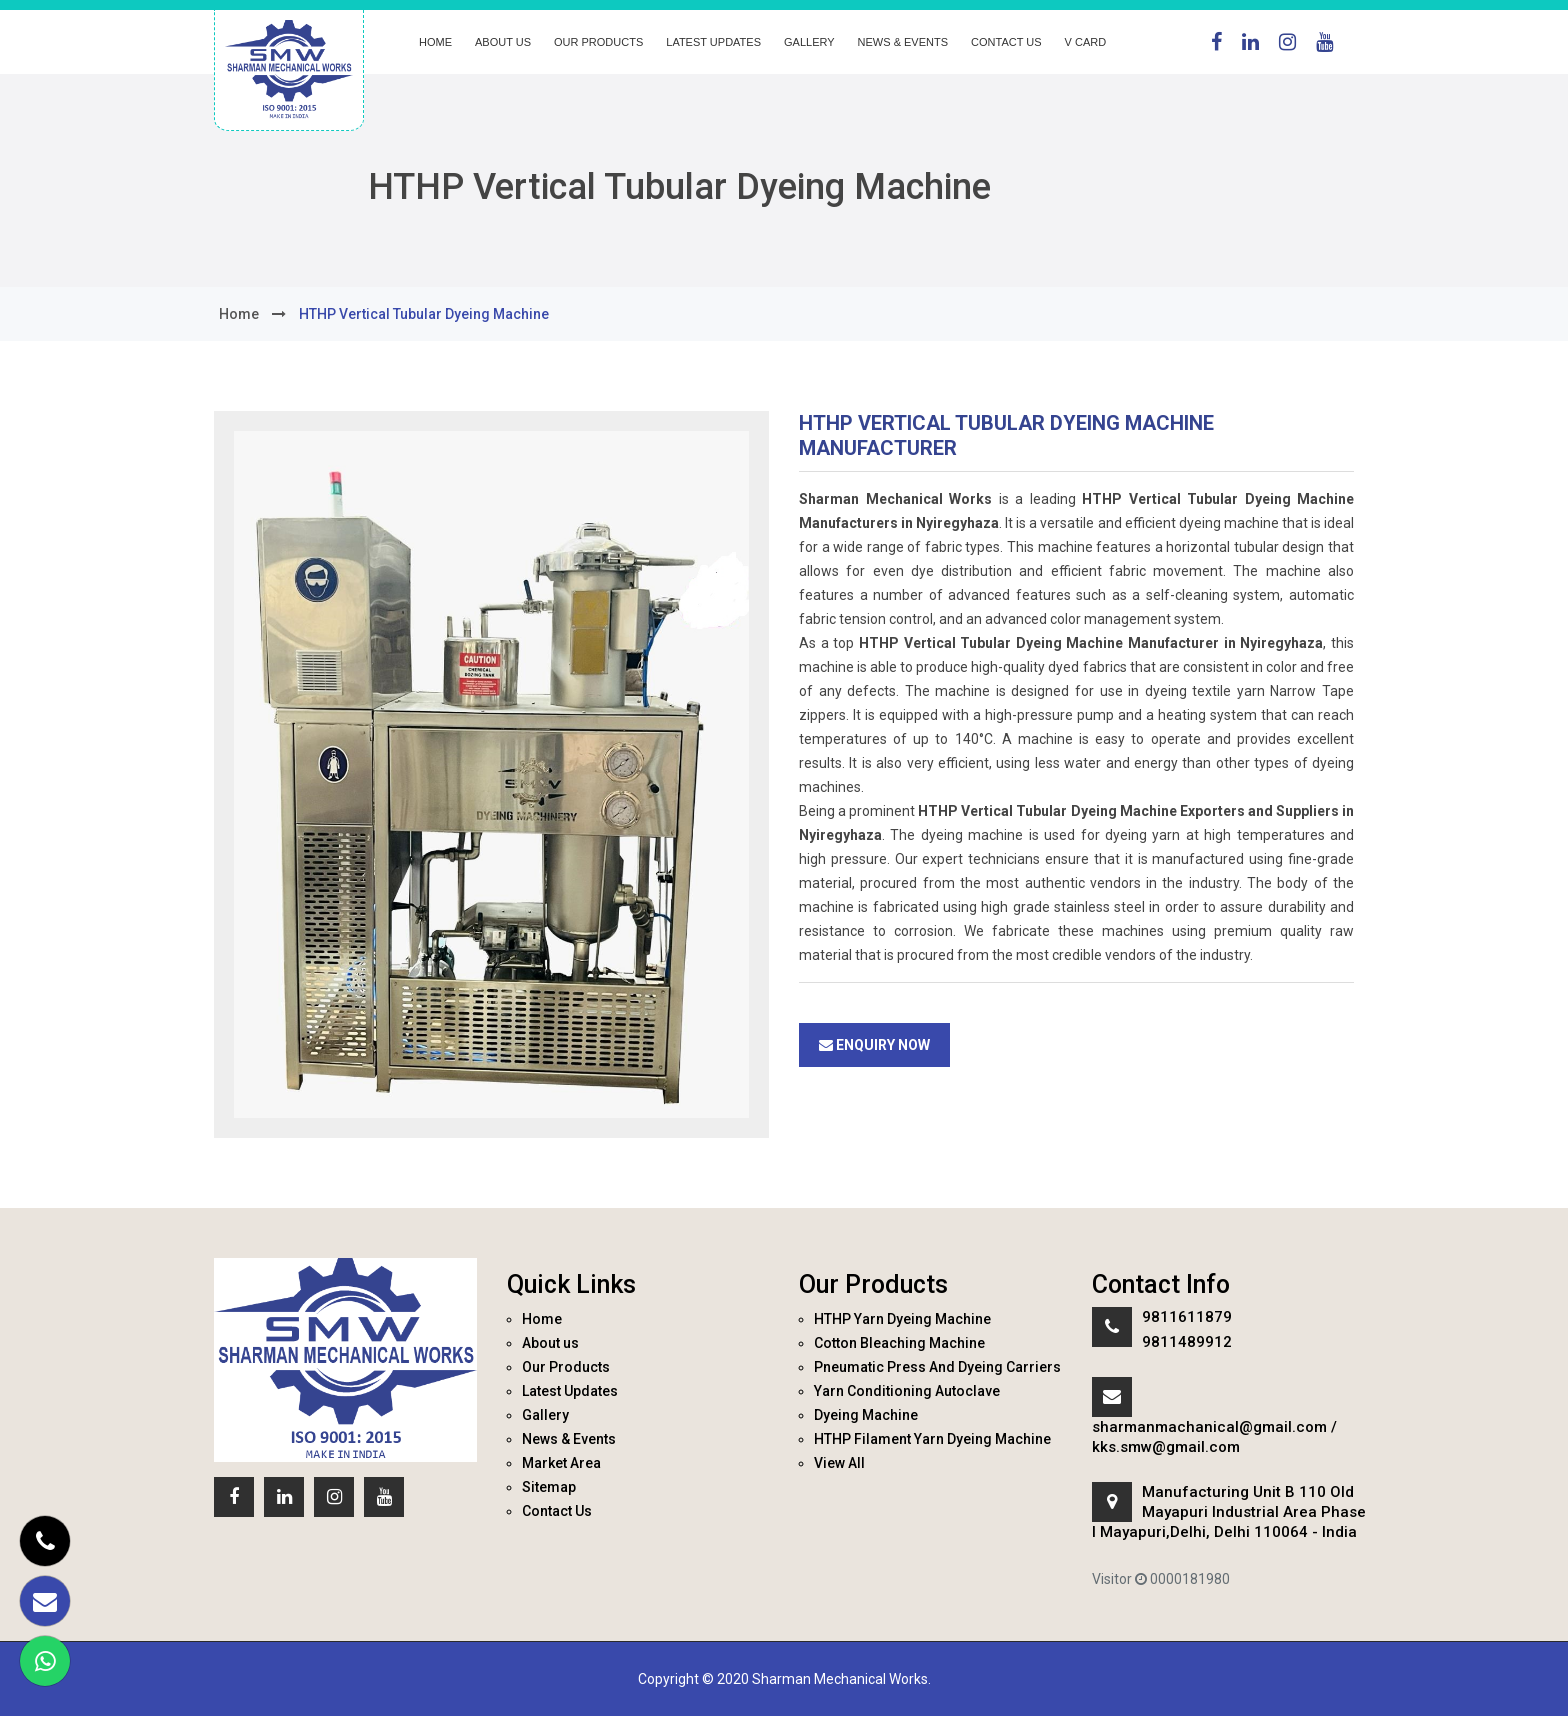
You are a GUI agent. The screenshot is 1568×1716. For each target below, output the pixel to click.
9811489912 (1187, 1342)
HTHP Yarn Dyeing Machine (902, 1319)
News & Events (903, 42)
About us (503, 42)
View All (839, 1463)
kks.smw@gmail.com (1166, 1447)
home (239, 314)
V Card (1086, 42)
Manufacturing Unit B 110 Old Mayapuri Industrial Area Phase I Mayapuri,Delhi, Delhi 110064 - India (1229, 1512)
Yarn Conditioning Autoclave (907, 1391)
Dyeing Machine (866, 1415)
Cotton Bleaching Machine (899, 1343)
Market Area (561, 1463)
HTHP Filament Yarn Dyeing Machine (932, 1439)
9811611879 (1187, 1317)
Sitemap (549, 1487)
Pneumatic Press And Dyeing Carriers (937, 1367)
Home (435, 42)
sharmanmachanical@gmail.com (1209, 1427)
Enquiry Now (874, 1045)
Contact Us (1006, 42)
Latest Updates (713, 42)
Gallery (809, 42)
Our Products (598, 42)
